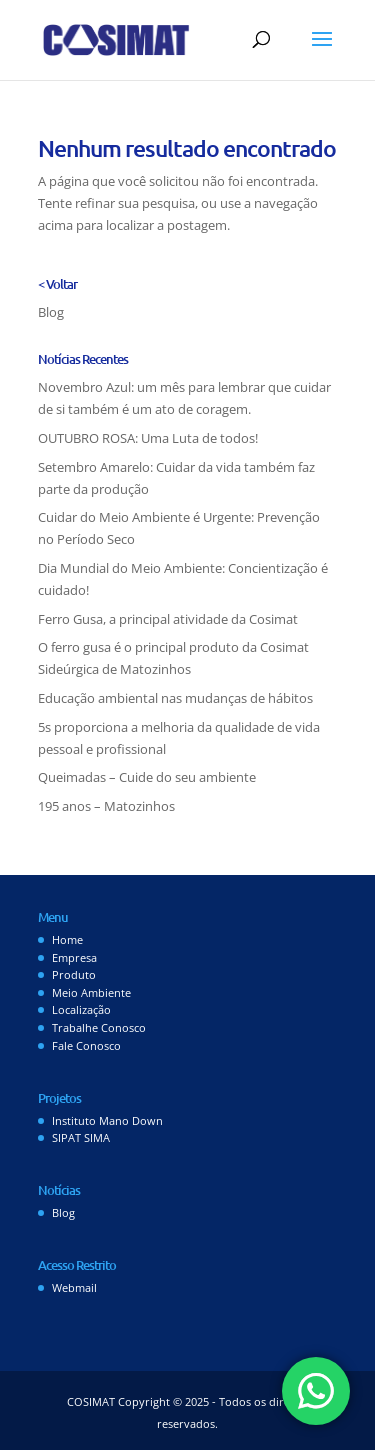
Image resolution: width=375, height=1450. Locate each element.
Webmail (74, 1287)
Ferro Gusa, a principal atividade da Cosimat (168, 619)
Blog (51, 312)
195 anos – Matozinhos (106, 806)
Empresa (74, 957)
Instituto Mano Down (107, 1120)
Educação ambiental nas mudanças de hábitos (175, 698)
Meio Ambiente (91, 992)
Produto (74, 974)
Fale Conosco (86, 1045)
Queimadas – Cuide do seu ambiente (147, 777)
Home (67, 939)
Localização (81, 1009)
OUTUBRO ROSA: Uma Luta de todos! (148, 438)
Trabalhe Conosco (99, 1027)
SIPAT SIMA (81, 1137)
